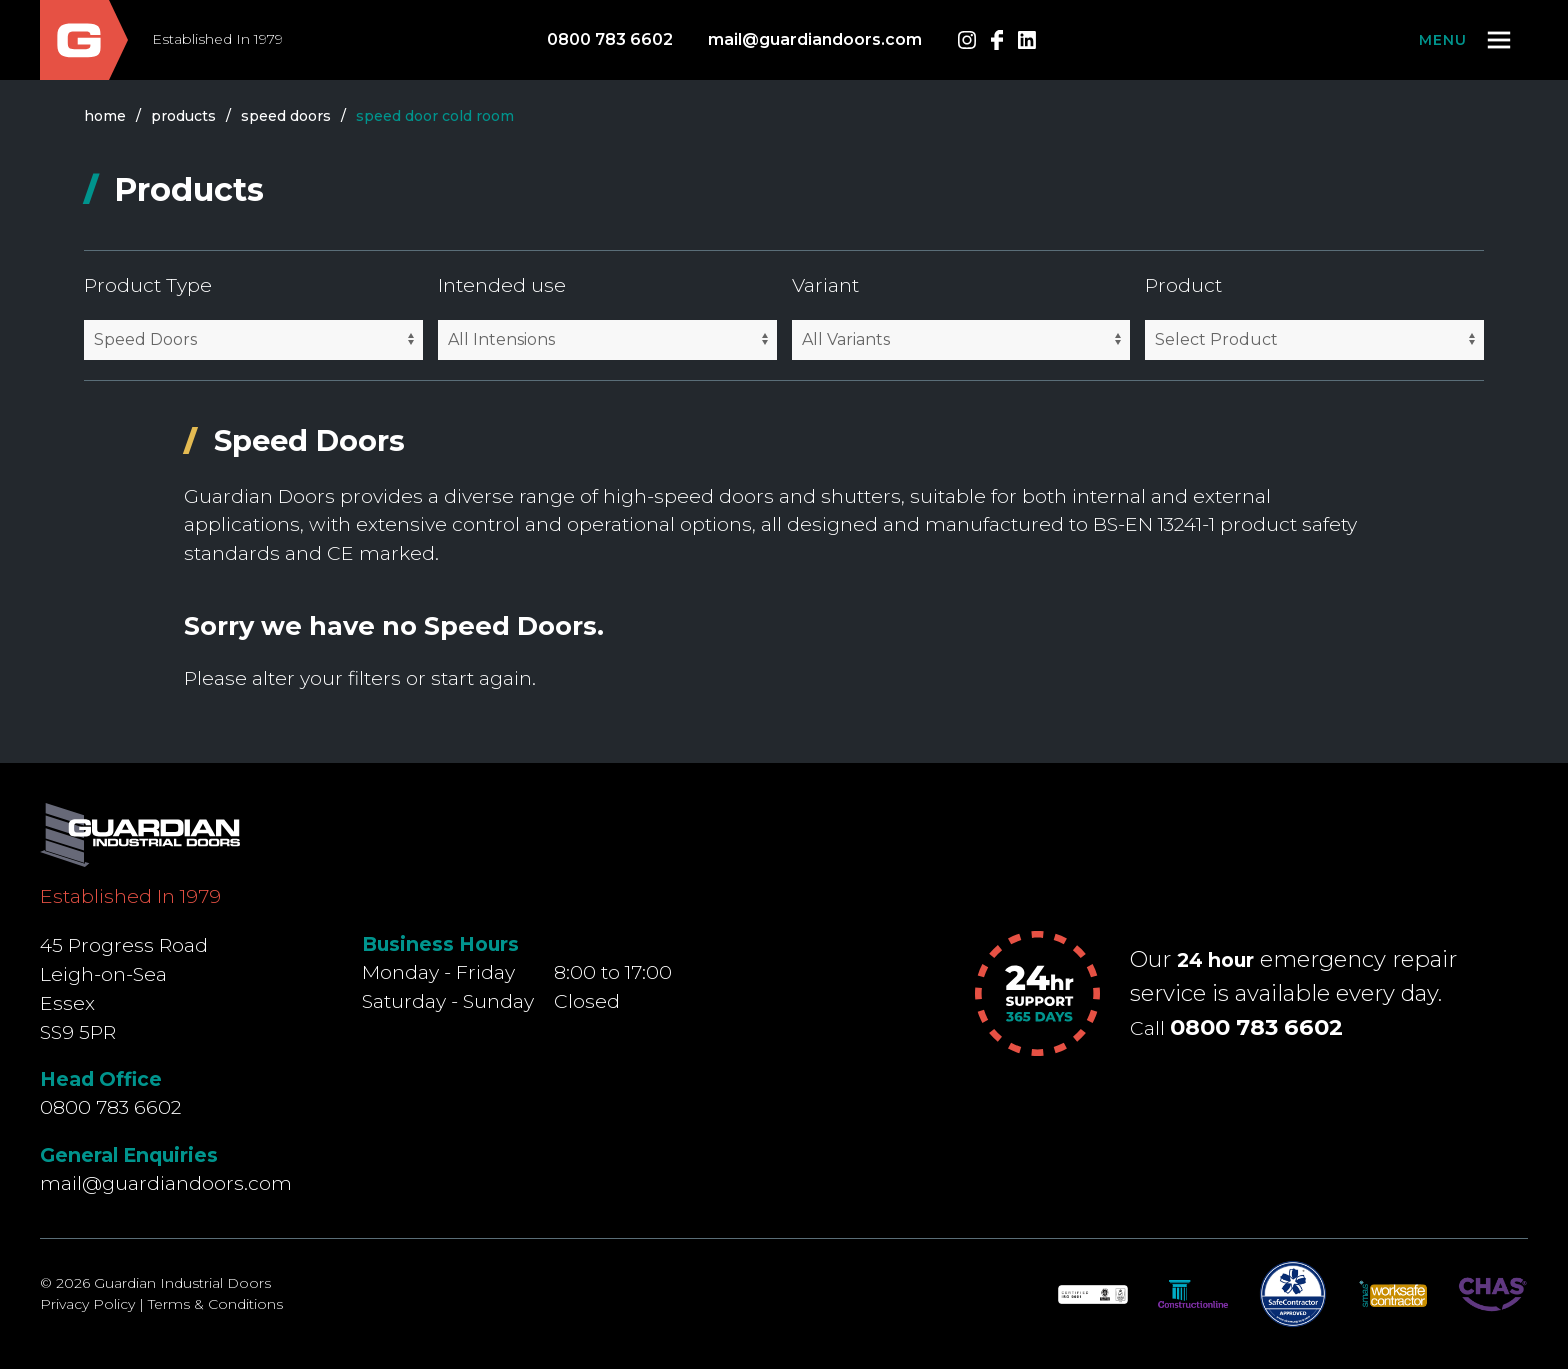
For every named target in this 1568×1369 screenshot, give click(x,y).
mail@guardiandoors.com (815, 39)
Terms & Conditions (215, 1304)
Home (105, 116)
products (183, 116)
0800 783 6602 (610, 39)
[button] (1466, 40)
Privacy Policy (87, 1304)
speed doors (286, 116)
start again (481, 678)
